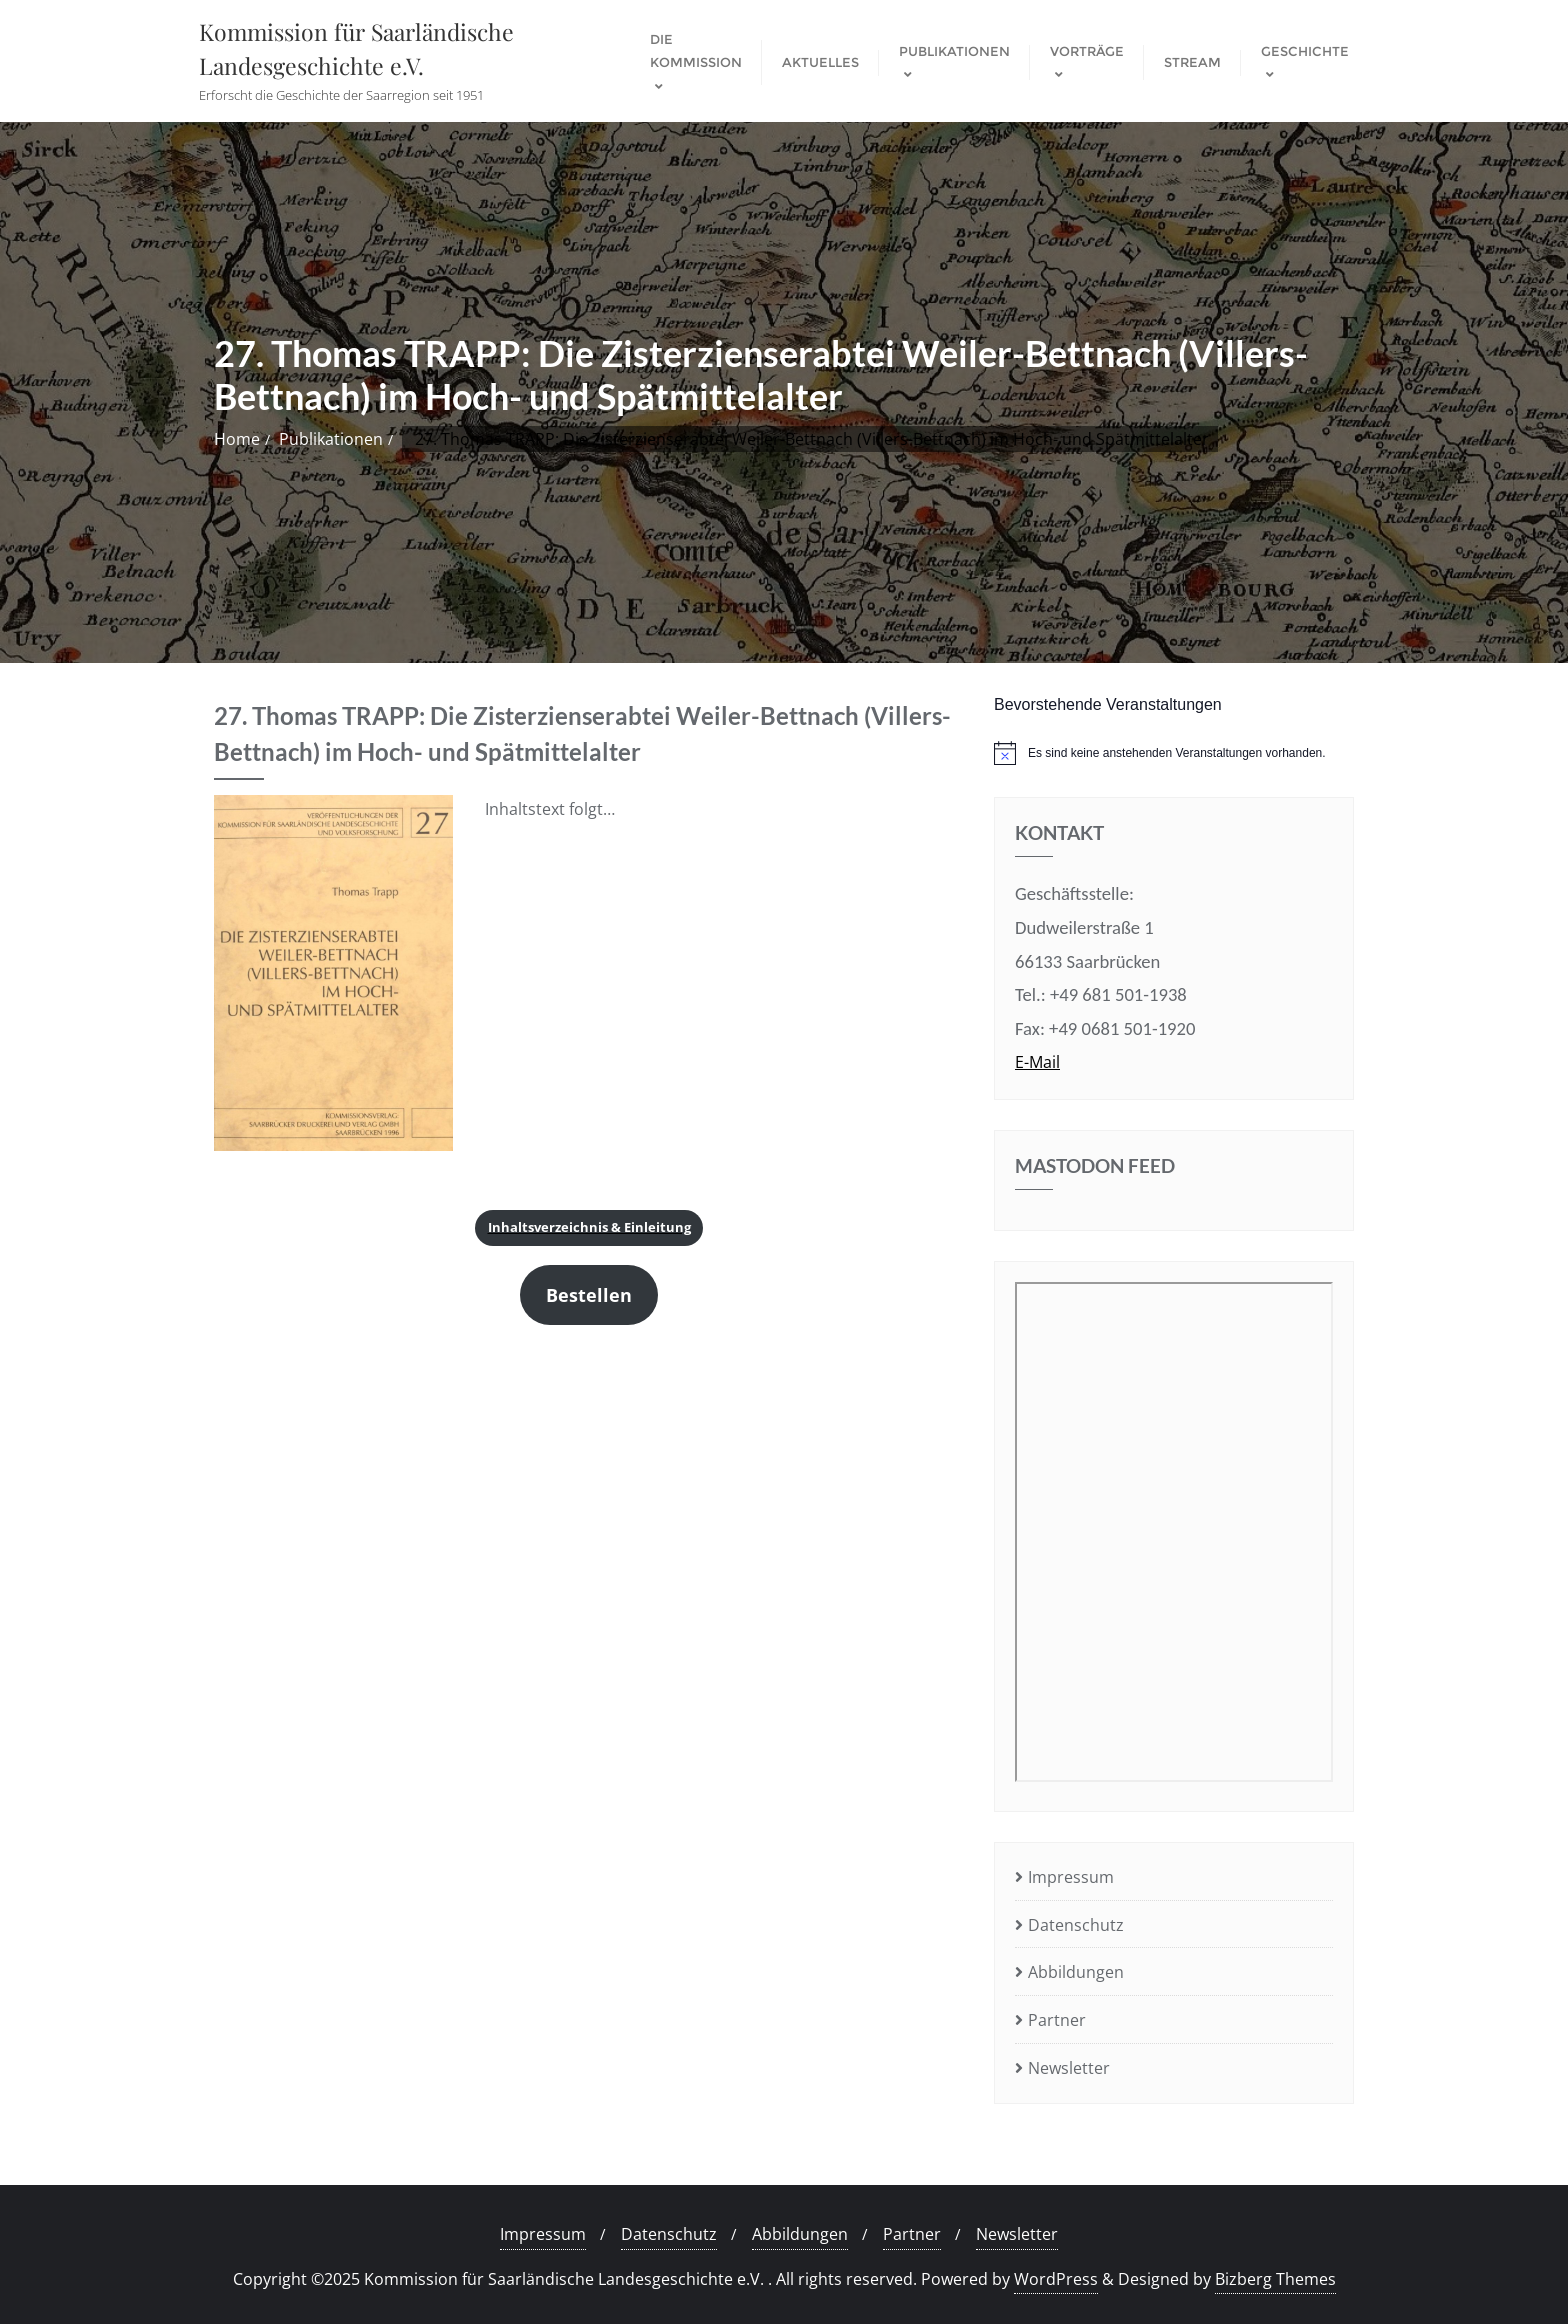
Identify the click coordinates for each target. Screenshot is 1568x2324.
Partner (1057, 2020)
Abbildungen (1076, 1972)
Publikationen (331, 439)
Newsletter (1069, 2068)
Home (237, 439)
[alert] (1174, 753)
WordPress (1056, 2279)
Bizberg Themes (1275, 2279)
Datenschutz (1076, 1925)
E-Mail (1037, 1062)
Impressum (1071, 1877)
